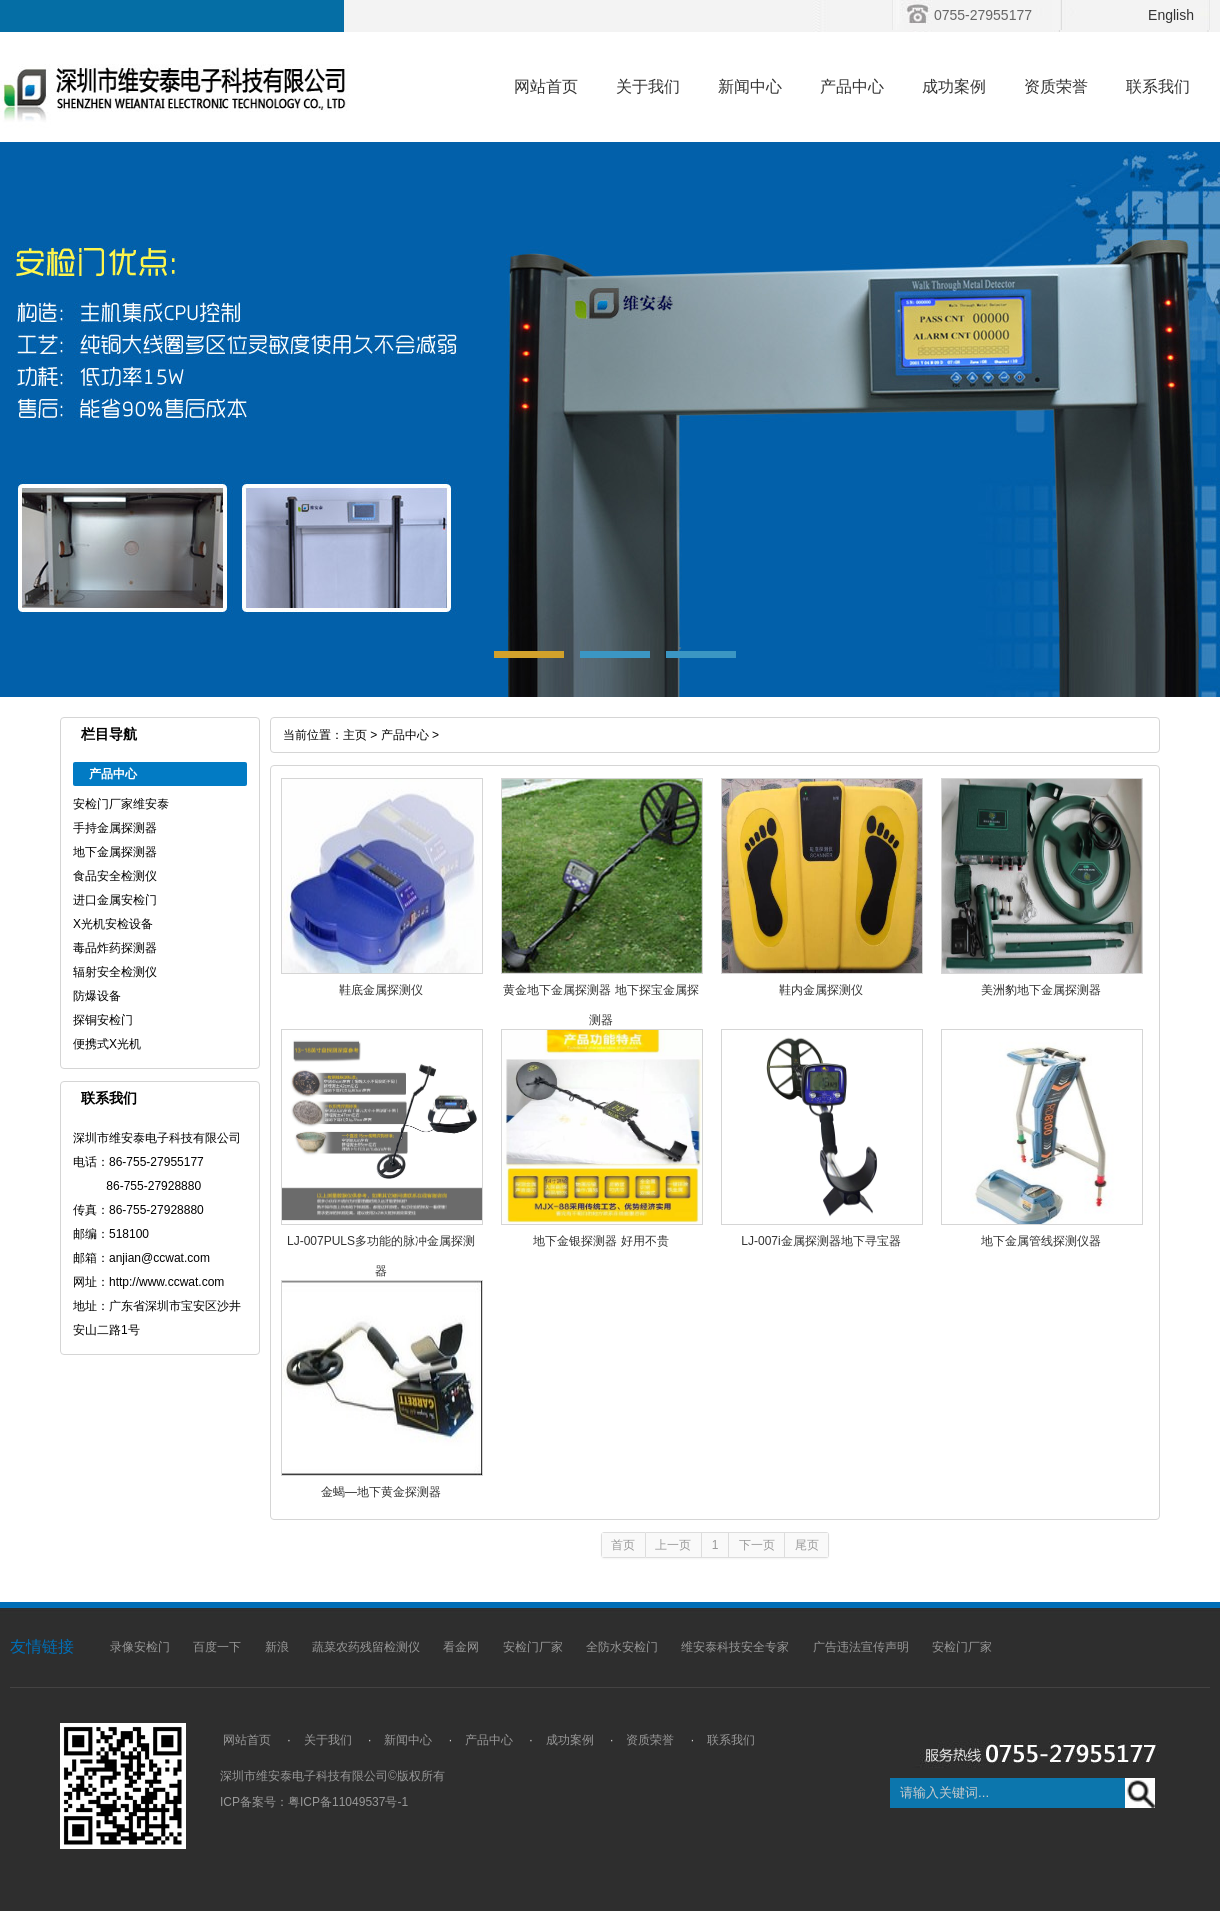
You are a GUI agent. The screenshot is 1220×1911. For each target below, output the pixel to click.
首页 (623, 1545)
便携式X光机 (107, 1044)
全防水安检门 (622, 1647)
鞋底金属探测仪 (381, 990)
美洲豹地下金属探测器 (1041, 990)
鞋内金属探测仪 (821, 990)
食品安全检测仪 (115, 876)
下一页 (757, 1545)
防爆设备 (97, 996)
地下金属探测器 (115, 852)
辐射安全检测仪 (115, 972)
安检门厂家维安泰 (121, 804)
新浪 (277, 1647)
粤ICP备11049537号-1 (348, 1802)
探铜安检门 (103, 1020)
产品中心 (852, 86)
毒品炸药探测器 (115, 948)
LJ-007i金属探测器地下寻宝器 (820, 1241)
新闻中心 (750, 86)
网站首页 (546, 86)
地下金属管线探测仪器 (1041, 1241)
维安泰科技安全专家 (735, 1647)
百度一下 (217, 1647)
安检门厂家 (533, 1647)
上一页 (673, 1545)
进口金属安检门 (115, 900)
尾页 (807, 1545)
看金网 (461, 1647)
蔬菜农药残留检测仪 (366, 1647)
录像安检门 (140, 1647)
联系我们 (1158, 86)
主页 (355, 735)
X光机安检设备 (113, 924)
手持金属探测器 (115, 828)
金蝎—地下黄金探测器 (381, 1492)
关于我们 (648, 86)
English (1171, 15)
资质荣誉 (1056, 86)
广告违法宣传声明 (861, 1647)
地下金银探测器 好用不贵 (600, 1241)
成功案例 (954, 86)
